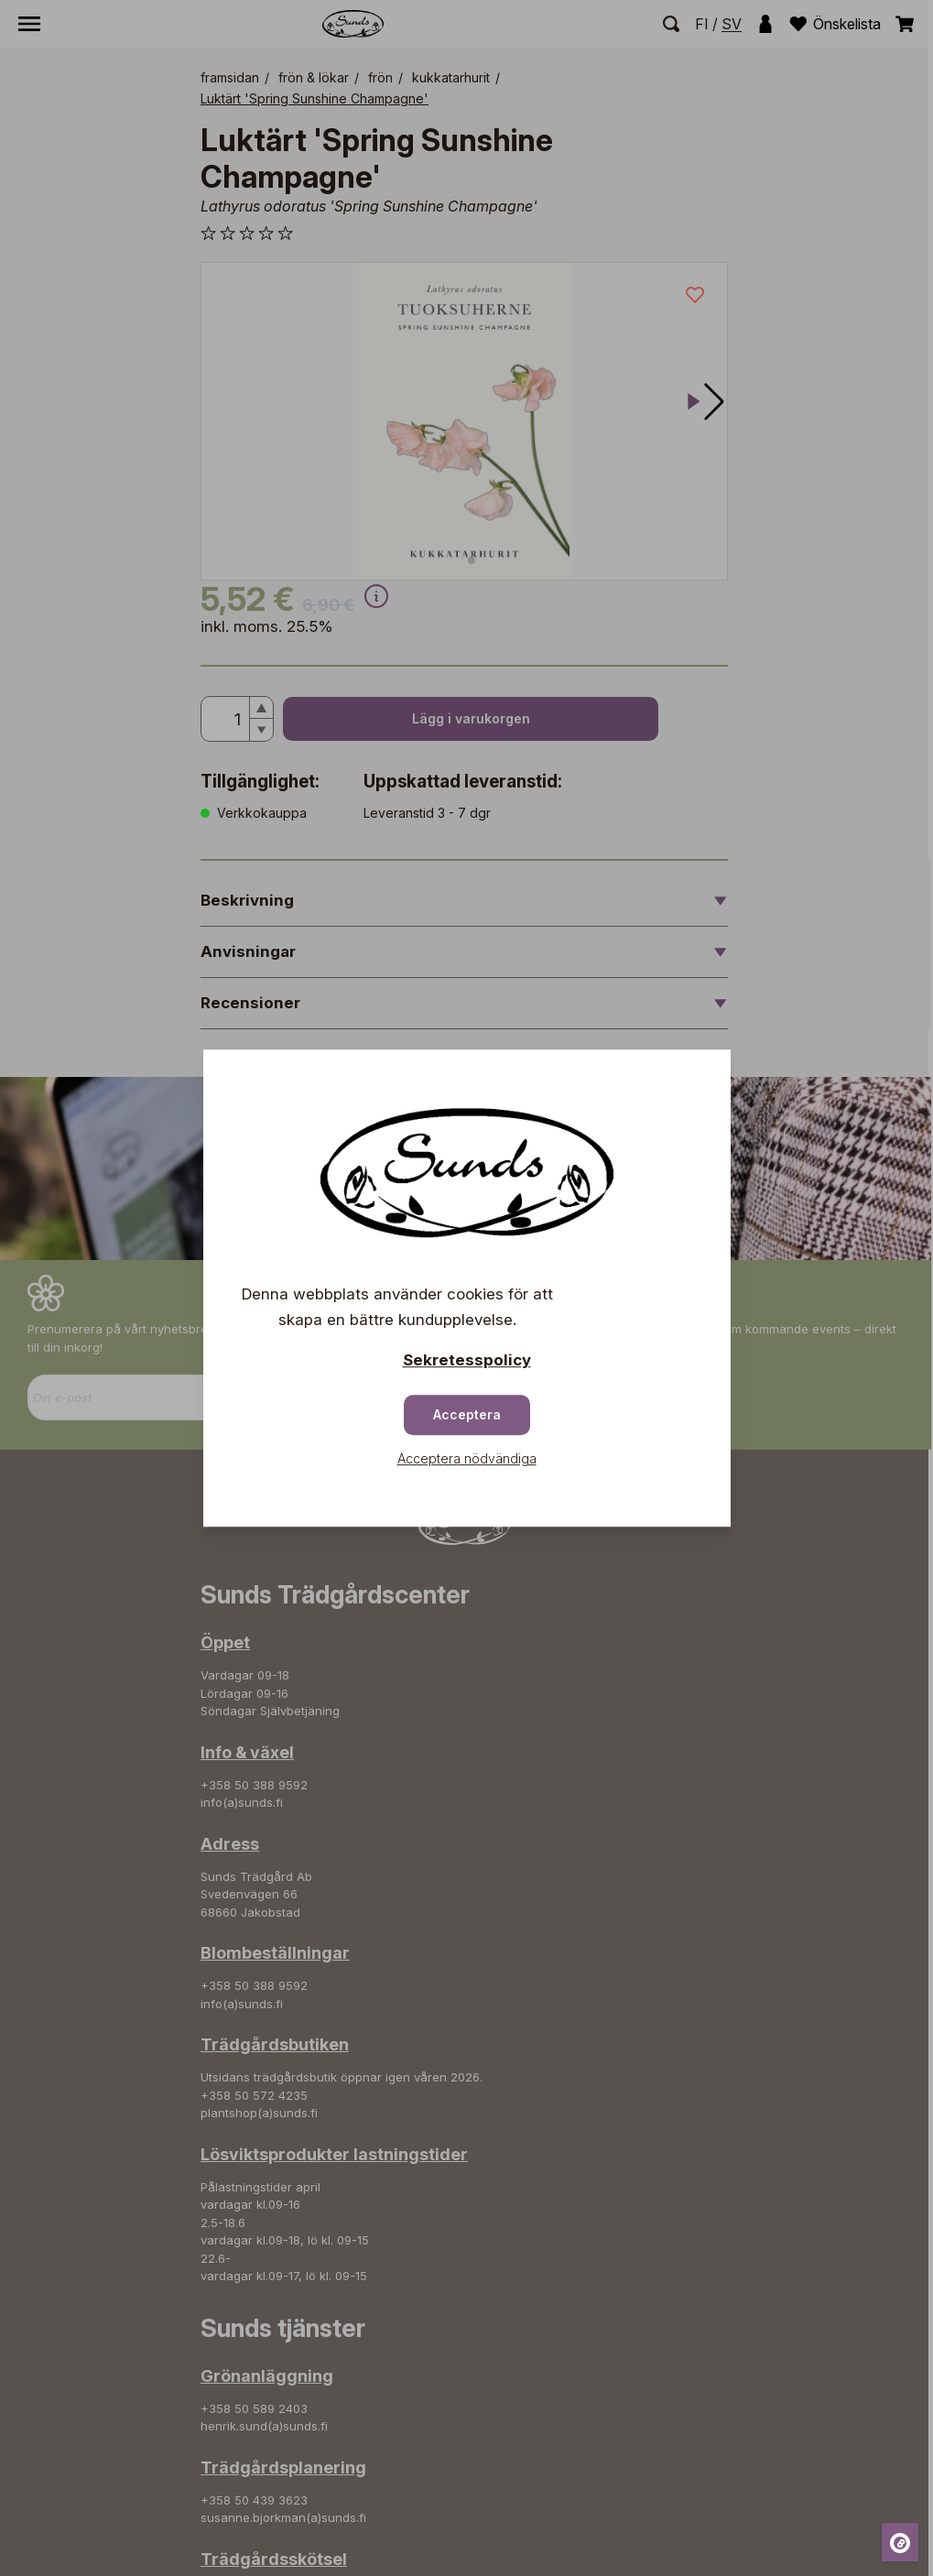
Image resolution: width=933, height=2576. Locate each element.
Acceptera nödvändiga (467, 1458)
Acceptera (467, 1414)
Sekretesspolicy (467, 1360)
